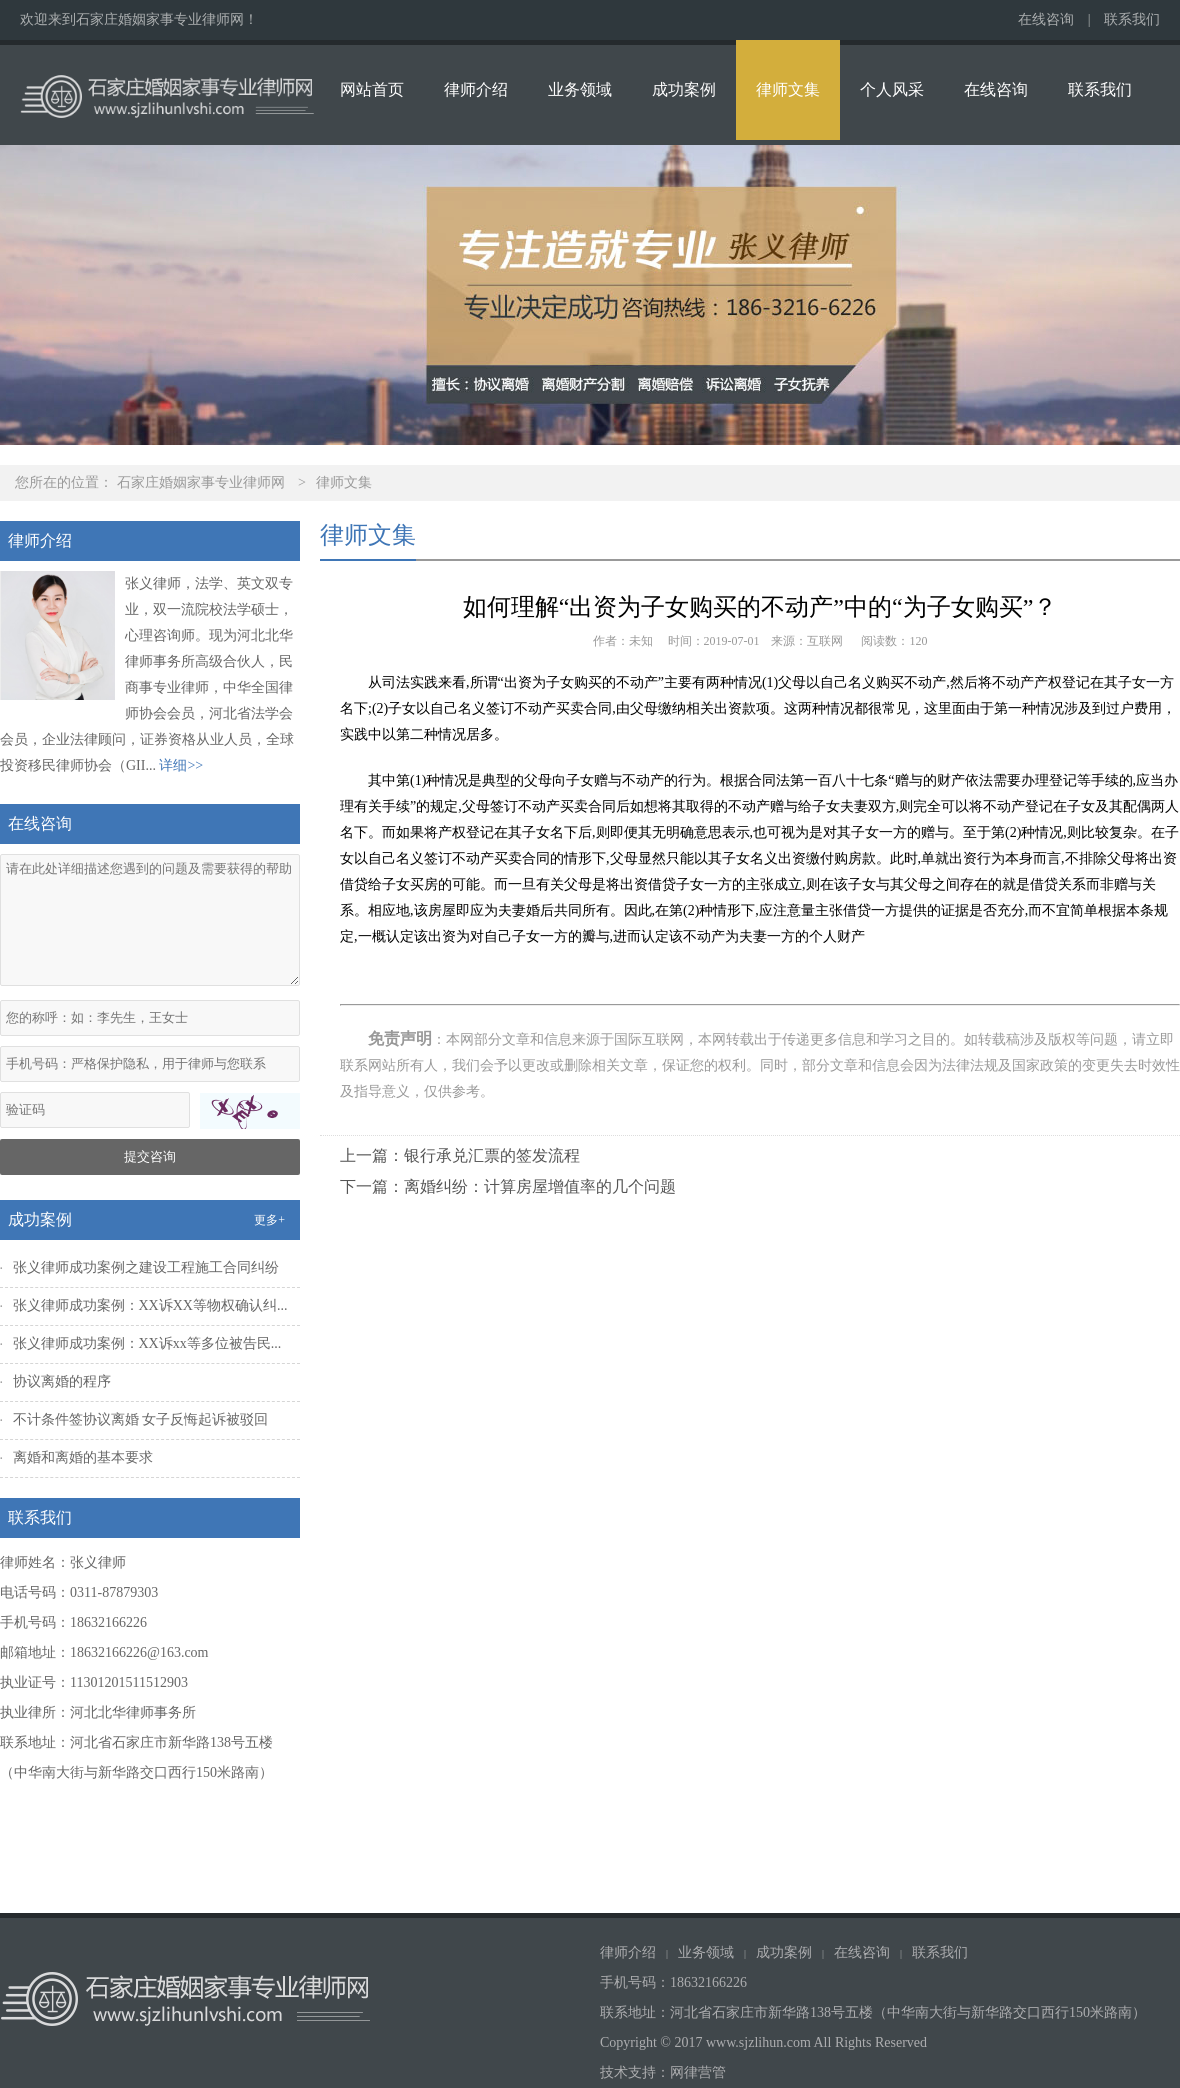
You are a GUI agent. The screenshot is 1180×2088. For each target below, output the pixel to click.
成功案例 (684, 89)
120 (919, 641)
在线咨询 (1046, 19)
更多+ (269, 1220)
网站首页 (372, 89)
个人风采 (892, 89)
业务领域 (580, 89)
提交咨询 (150, 1156)
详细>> (181, 765)
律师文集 (788, 89)
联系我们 (1132, 19)
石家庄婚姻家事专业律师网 (201, 482)
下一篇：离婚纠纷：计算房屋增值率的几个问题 (508, 1186)
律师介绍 (476, 89)
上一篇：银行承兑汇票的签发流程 (460, 1155)
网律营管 (698, 2072)
